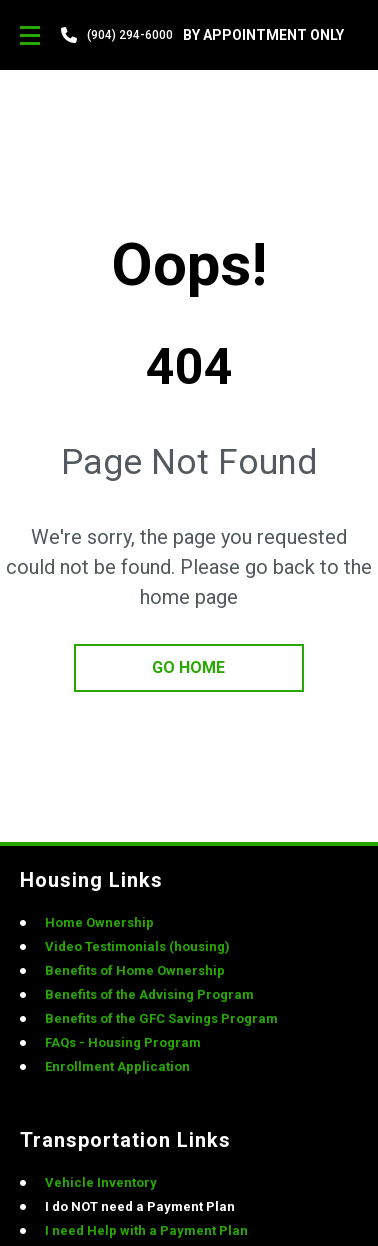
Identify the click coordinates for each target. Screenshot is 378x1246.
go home (188, 667)
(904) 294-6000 (130, 35)
